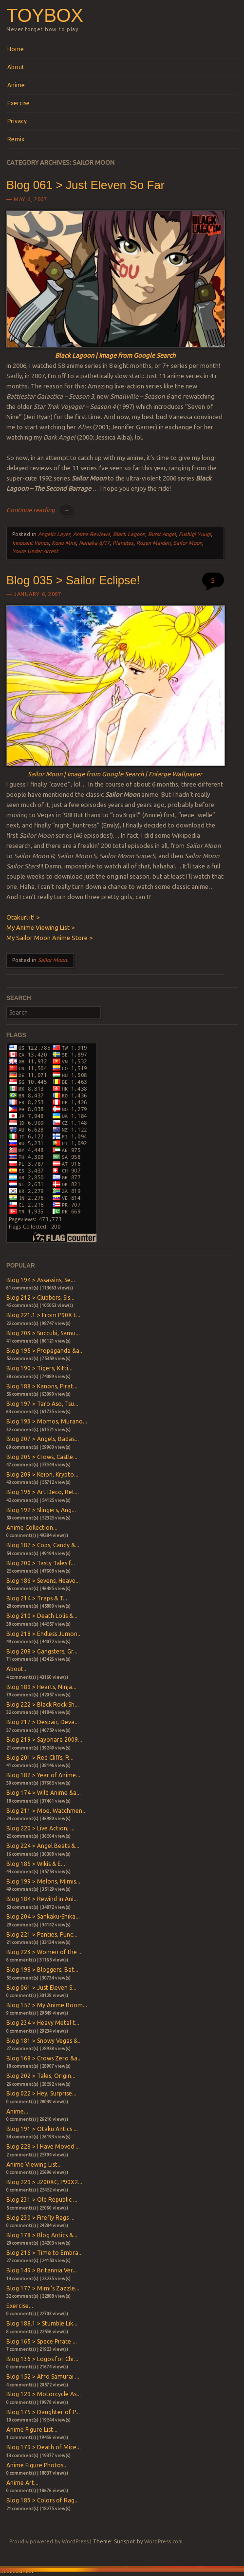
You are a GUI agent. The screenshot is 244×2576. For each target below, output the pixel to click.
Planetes (123, 543)
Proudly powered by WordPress (49, 2541)
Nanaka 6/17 (94, 543)
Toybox (44, 15)
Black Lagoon (129, 534)
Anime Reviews (91, 534)
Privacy (17, 121)
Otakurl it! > (22, 917)
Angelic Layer (54, 534)
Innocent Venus (30, 543)
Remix (15, 139)
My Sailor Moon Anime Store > (49, 937)
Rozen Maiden (153, 543)
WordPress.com (163, 2541)
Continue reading (40, 509)
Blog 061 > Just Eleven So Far (85, 185)
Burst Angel (162, 534)
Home (15, 49)
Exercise (18, 103)
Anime (16, 85)
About (15, 67)
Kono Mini (64, 543)
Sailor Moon (187, 543)
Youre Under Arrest (35, 551)
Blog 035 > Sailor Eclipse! (73, 580)
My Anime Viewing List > (40, 927)
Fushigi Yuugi (195, 534)
